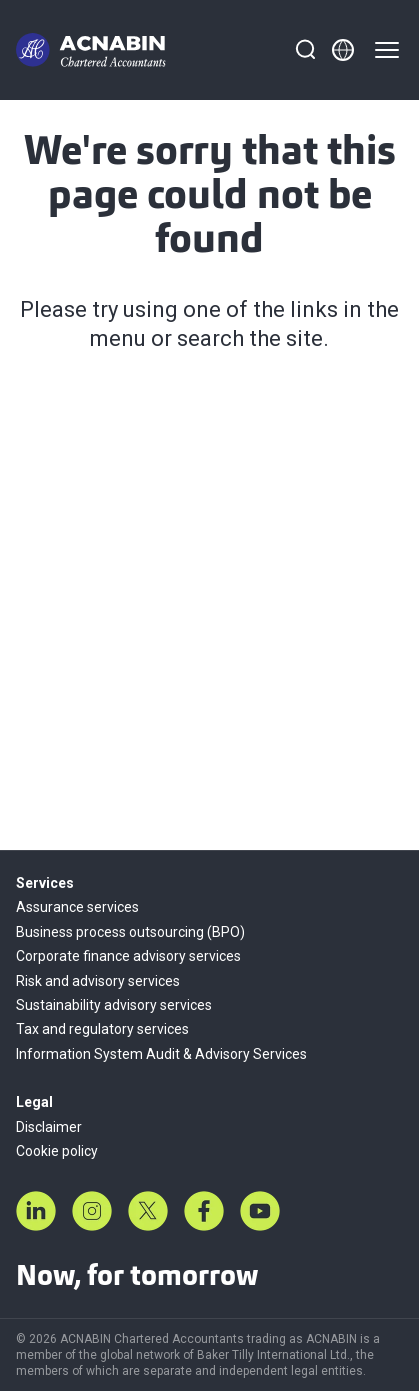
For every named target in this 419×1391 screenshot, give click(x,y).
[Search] (305, 50)
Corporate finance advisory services (128, 956)
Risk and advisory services (98, 981)
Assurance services (77, 907)
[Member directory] (343, 50)
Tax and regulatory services (102, 1029)
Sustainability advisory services (114, 1005)
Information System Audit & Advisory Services (161, 1054)
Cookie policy (57, 1151)
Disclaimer (49, 1127)
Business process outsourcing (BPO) (130, 932)
